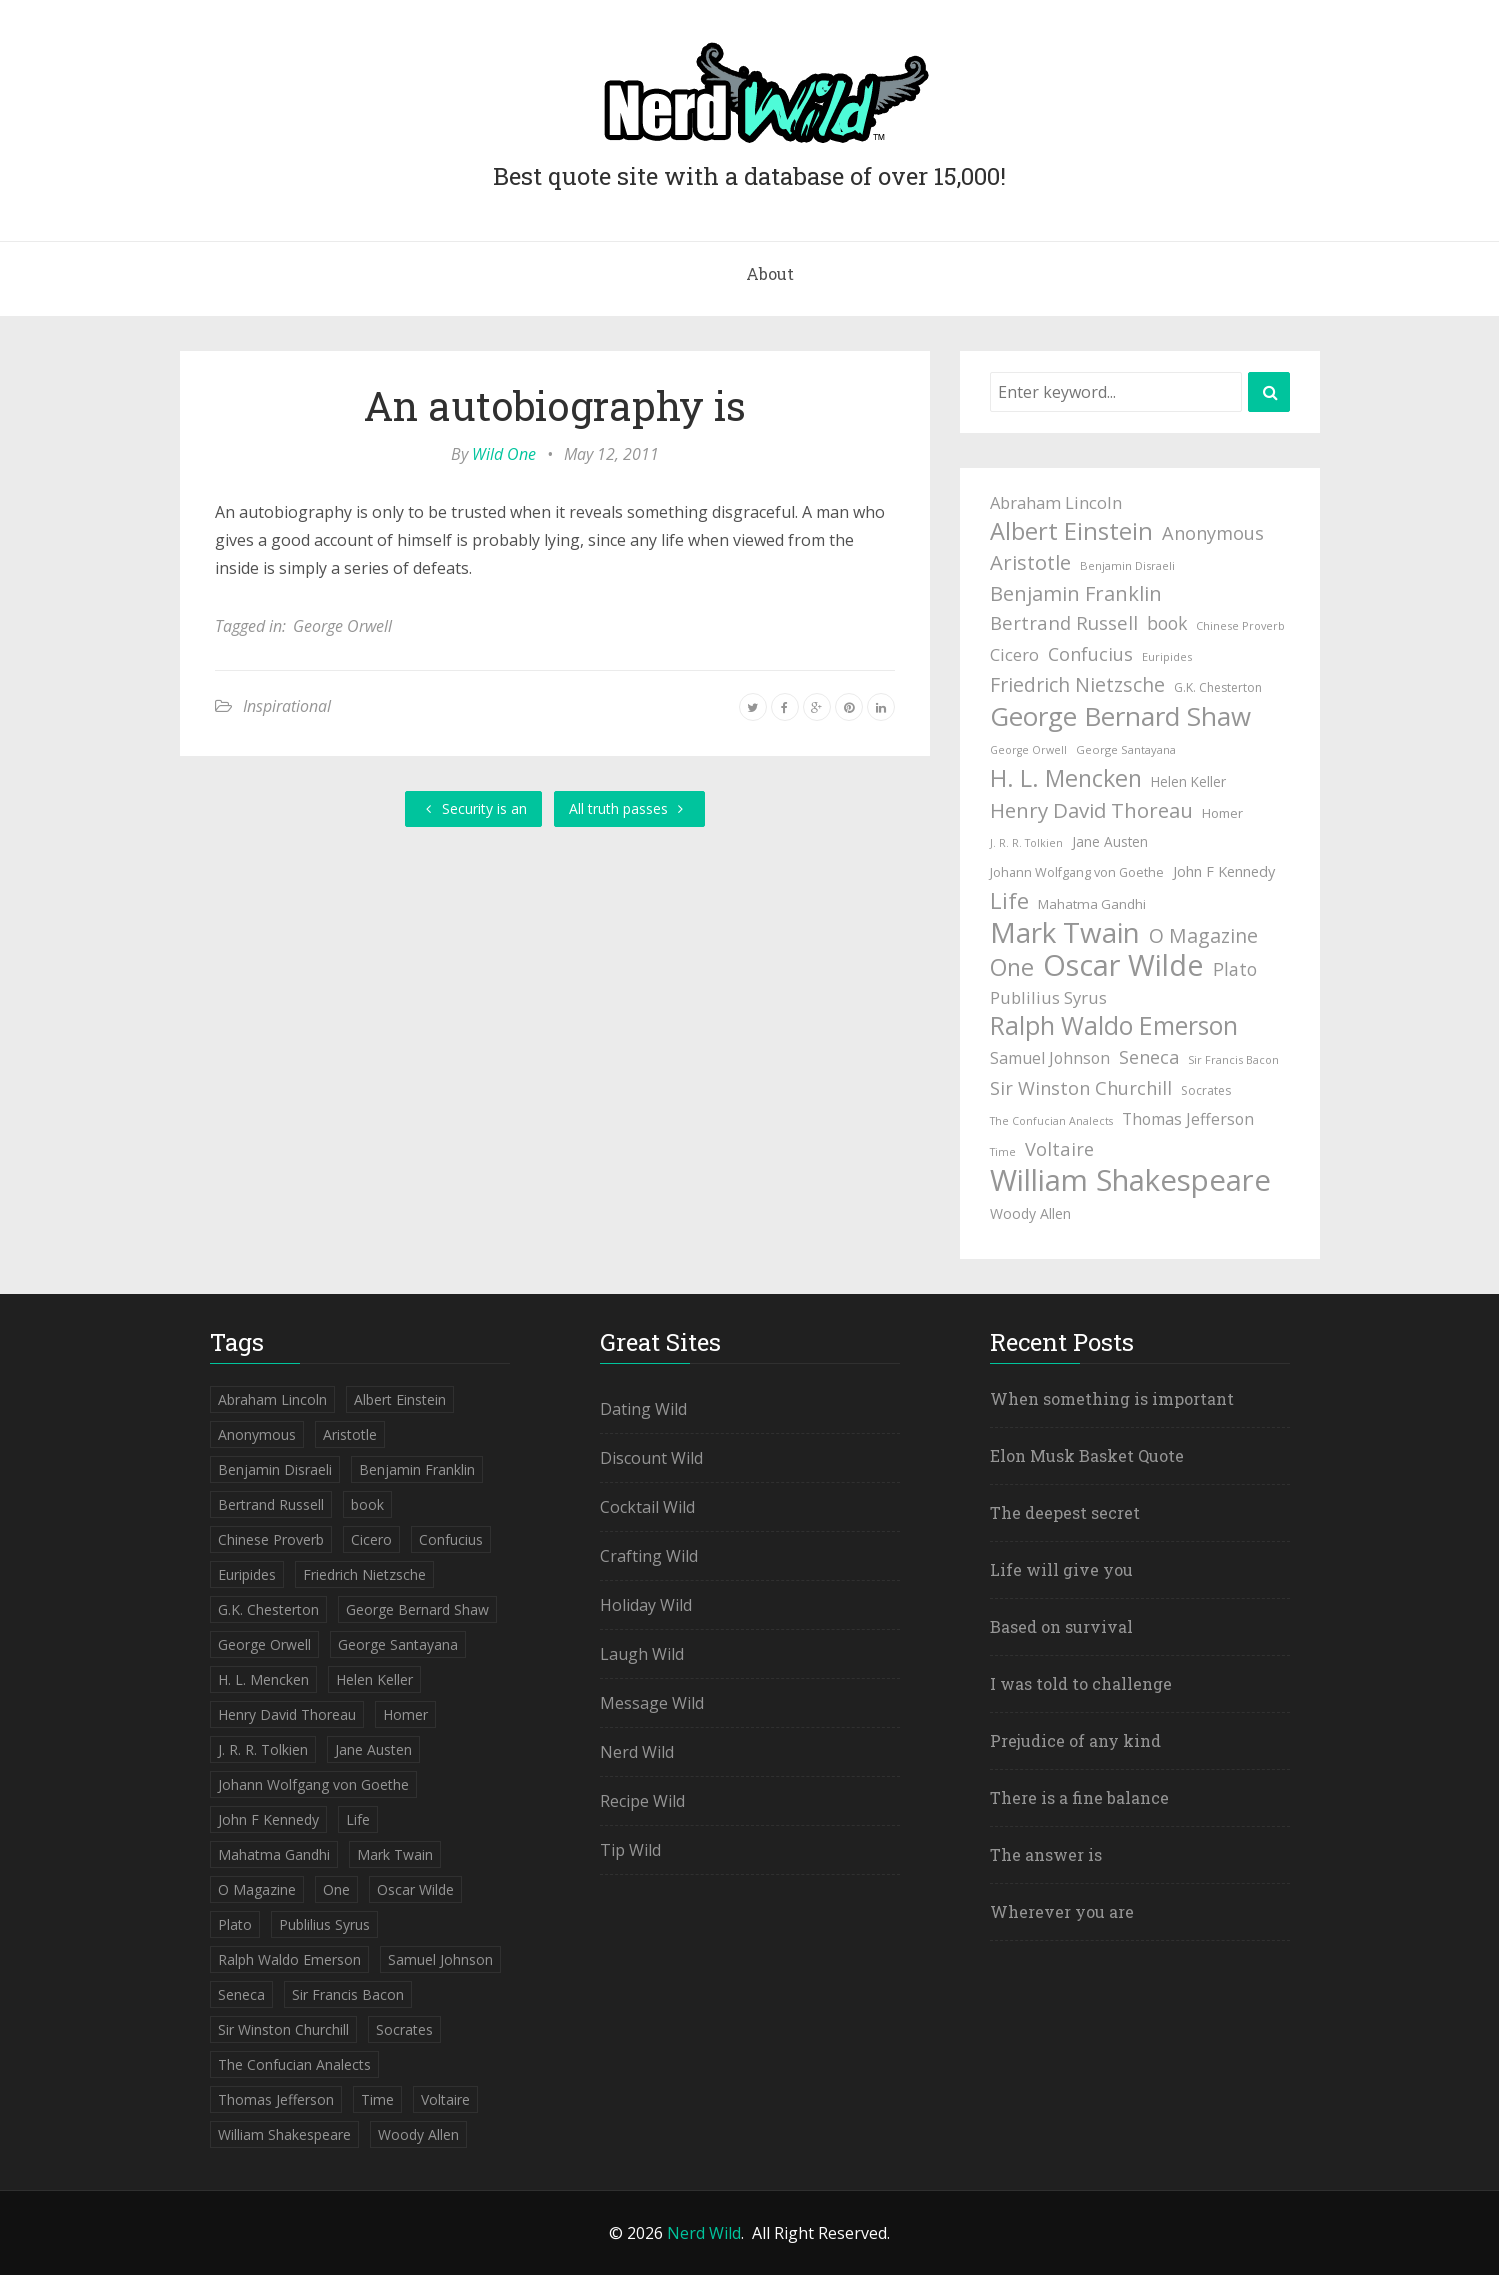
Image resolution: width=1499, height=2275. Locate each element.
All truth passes (629, 808)
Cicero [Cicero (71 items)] (1014, 654)
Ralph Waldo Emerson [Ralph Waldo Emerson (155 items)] (1114, 1026)
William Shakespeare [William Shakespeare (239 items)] (1130, 1180)
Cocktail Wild (647, 1507)
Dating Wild (643, 1409)
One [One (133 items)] (1012, 967)
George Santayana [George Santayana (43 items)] (1126, 749)
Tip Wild (630, 1850)
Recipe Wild (642, 1801)
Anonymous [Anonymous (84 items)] (1213, 532)
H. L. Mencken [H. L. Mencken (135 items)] (1066, 778)
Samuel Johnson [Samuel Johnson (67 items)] (1050, 1058)
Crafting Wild (649, 1556)
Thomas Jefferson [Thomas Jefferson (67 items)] (1188, 1119)
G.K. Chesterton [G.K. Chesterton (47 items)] (1218, 687)
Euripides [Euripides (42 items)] (1167, 656)
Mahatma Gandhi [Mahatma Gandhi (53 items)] (1092, 904)
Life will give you (1061, 1569)
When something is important (1112, 1398)
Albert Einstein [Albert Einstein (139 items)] (1071, 531)
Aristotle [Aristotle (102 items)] (1030, 562)
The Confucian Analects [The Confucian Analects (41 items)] (1051, 1121)
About (770, 273)
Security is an (473, 808)
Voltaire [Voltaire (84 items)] (1059, 1148)
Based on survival (1061, 1626)
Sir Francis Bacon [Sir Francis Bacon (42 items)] (1233, 1059)
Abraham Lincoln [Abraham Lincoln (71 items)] (1056, 502)
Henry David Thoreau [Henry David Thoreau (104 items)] (1091, 810)
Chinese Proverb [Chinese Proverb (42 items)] (1240, 625)
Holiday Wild (646, 1605)
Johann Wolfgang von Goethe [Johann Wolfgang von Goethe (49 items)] (1077, 872)
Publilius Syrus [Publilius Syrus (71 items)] (1048, 997)
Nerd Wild (637, 1752)
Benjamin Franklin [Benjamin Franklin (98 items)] (1076, 593)
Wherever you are (1062, 1911)
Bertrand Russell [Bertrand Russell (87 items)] (1064, 622)
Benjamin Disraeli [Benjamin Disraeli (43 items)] (1127, 565)
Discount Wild (651, 1458)
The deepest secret (1065, 1512)
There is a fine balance (1079, 1797)
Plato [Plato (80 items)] (1235, 969)
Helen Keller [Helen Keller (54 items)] (1188, 781)
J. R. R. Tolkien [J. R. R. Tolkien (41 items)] (1026, 843)
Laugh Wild (642, 1654)
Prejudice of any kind (1075, 1740)
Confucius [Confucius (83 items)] (1090, 654)
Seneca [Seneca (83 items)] (1149, 1057)
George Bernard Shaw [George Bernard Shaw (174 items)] (1120, 716)
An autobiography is (555, 405)
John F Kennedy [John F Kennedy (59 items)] (1224, 871)
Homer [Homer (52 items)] (1222, 813)
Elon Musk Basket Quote (1087, 1455)
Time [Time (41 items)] (1003, 1152)
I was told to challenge (1081, 1683)
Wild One (504, 454)
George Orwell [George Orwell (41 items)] (1028, 750)
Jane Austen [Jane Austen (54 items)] (1110, 841)
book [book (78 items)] (1167, 623)
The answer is (1046, 1854)
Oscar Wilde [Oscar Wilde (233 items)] (1123, 965)
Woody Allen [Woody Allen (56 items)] (1030, 1213)
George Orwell (342, 626)
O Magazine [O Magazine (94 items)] (1203, 935)
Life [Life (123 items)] (1009, 901)
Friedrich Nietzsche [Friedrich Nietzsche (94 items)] (1077, 684)
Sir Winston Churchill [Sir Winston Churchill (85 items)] (1081, 1087)
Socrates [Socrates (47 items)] (1206, 1090)
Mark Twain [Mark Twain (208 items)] (1065, 932)
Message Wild (652, 1703)
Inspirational (287, 706)
